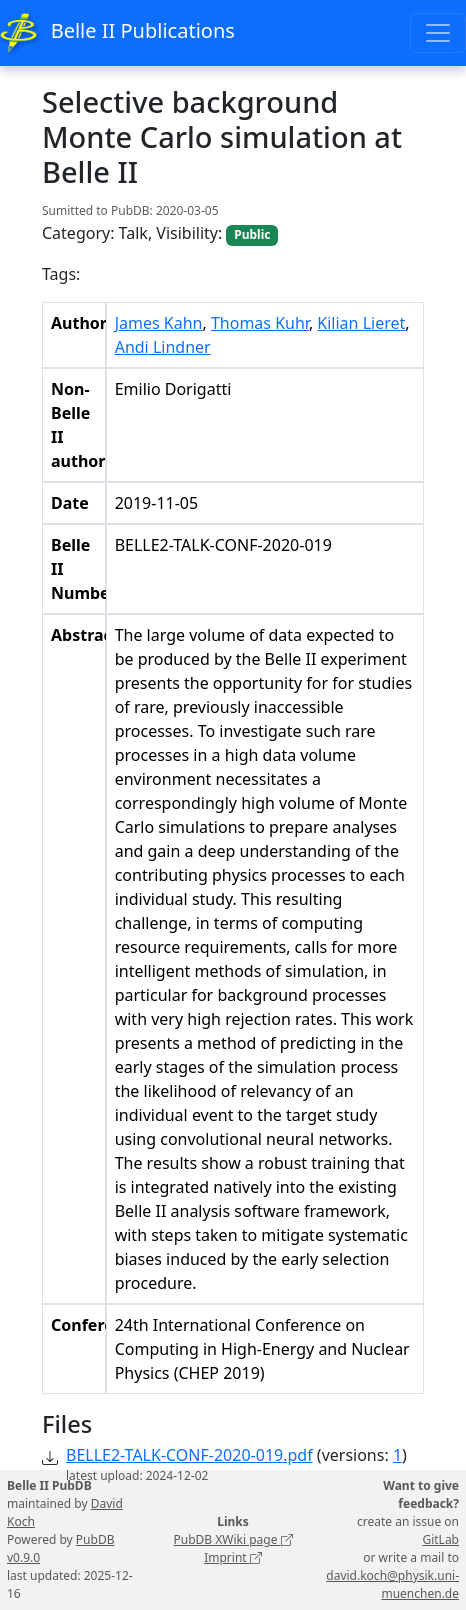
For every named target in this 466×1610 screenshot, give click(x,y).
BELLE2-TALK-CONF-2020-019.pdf (189, 1455)
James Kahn (159, 323)
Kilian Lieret (361, 323)
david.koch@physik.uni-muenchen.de (392, 1584)
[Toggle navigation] (438, 33)
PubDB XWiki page (232, 1539)
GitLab (440, 1539)
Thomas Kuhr (260, 323)
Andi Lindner (163, 347)
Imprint (233, 1557)
